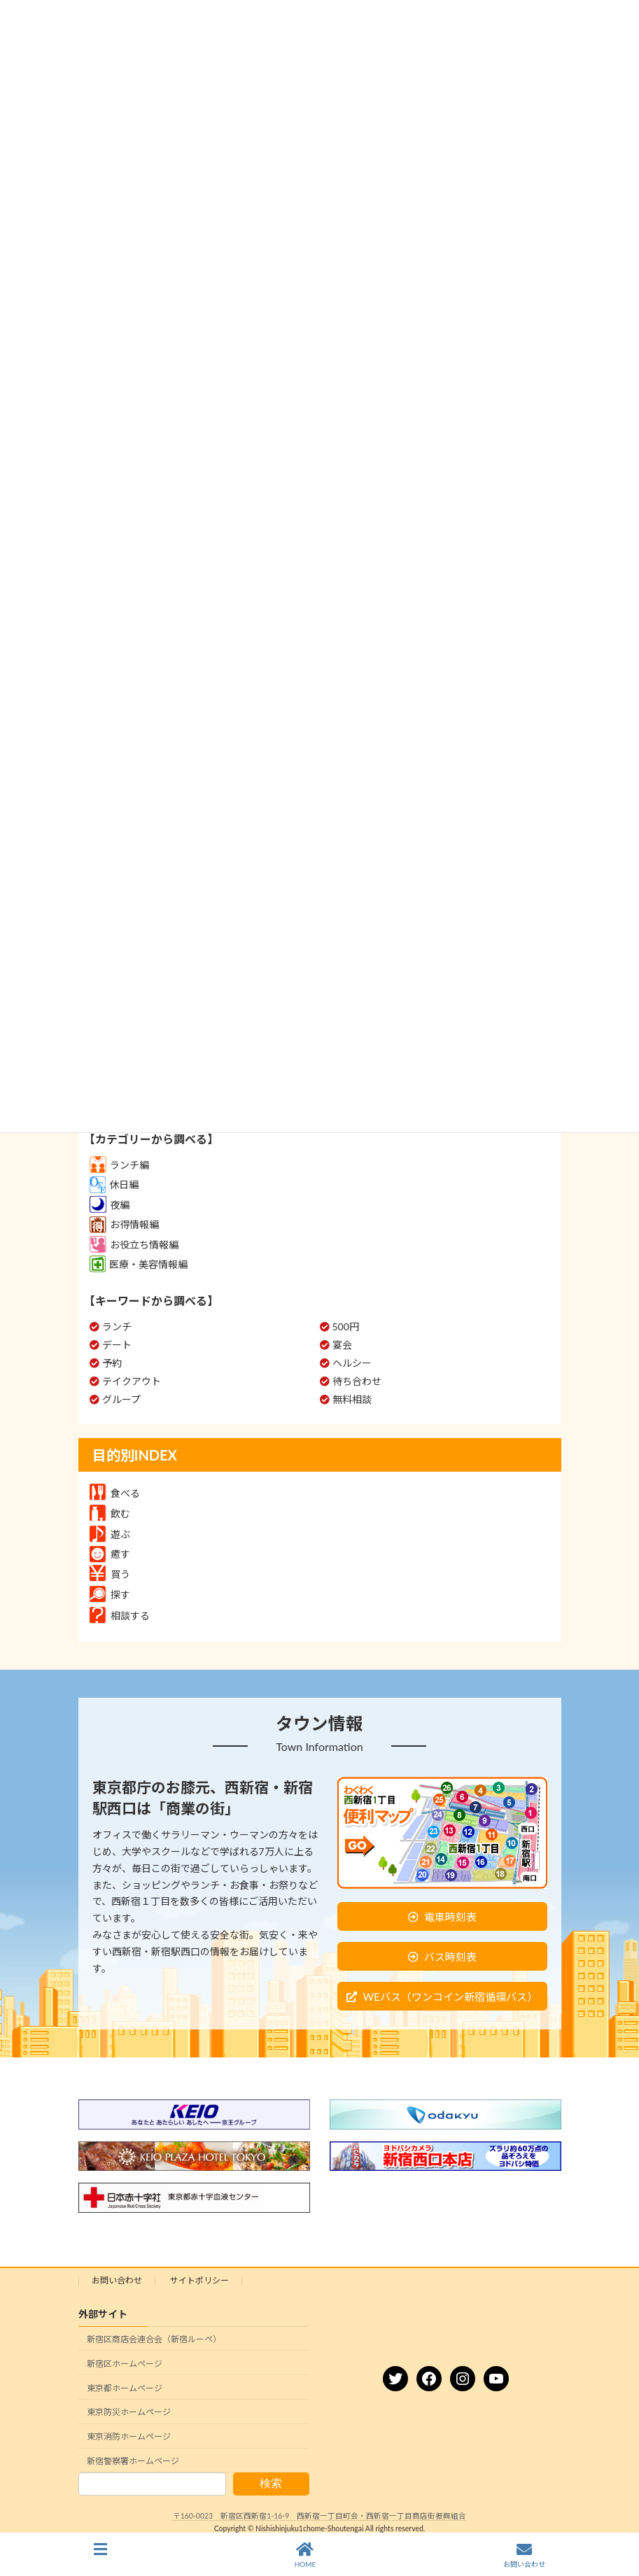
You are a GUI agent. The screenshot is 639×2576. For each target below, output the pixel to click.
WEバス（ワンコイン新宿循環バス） (450, 1996)
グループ (121, 1399)
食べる (115, 1493)
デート (117, 1345)
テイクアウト (131, 1381)
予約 (112, 1363)
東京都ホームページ (124, 2387)
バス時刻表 (450, 1956)
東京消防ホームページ (129, 2436)
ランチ (117, 1326)
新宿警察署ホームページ (133, 2460)
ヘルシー (352, 1363)
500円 (345, 1326)
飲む (110, 1513)
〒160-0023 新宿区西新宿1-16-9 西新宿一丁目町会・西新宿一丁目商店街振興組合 (320, 2516)
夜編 (109, 1205)
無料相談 (352, 1399)
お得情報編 (124, 1224)
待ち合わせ (356, 1381)
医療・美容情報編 (139, 1264)
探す (110, 1594)
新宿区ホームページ (124, 2363)
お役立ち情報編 (134, 1245)
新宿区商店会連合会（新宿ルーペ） (154, 2339)
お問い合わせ (117, 2280)
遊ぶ (110, 1534)
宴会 (342, 1345)
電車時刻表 (450, 1916)
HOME (305, 2555)
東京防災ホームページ (129, 2412)
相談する (120, 1615)
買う (110, 1574)
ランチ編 (119, 1165)
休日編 (114, 1184)
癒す (110, 1554)
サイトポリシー (199, 2280)
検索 (271, 2483)
